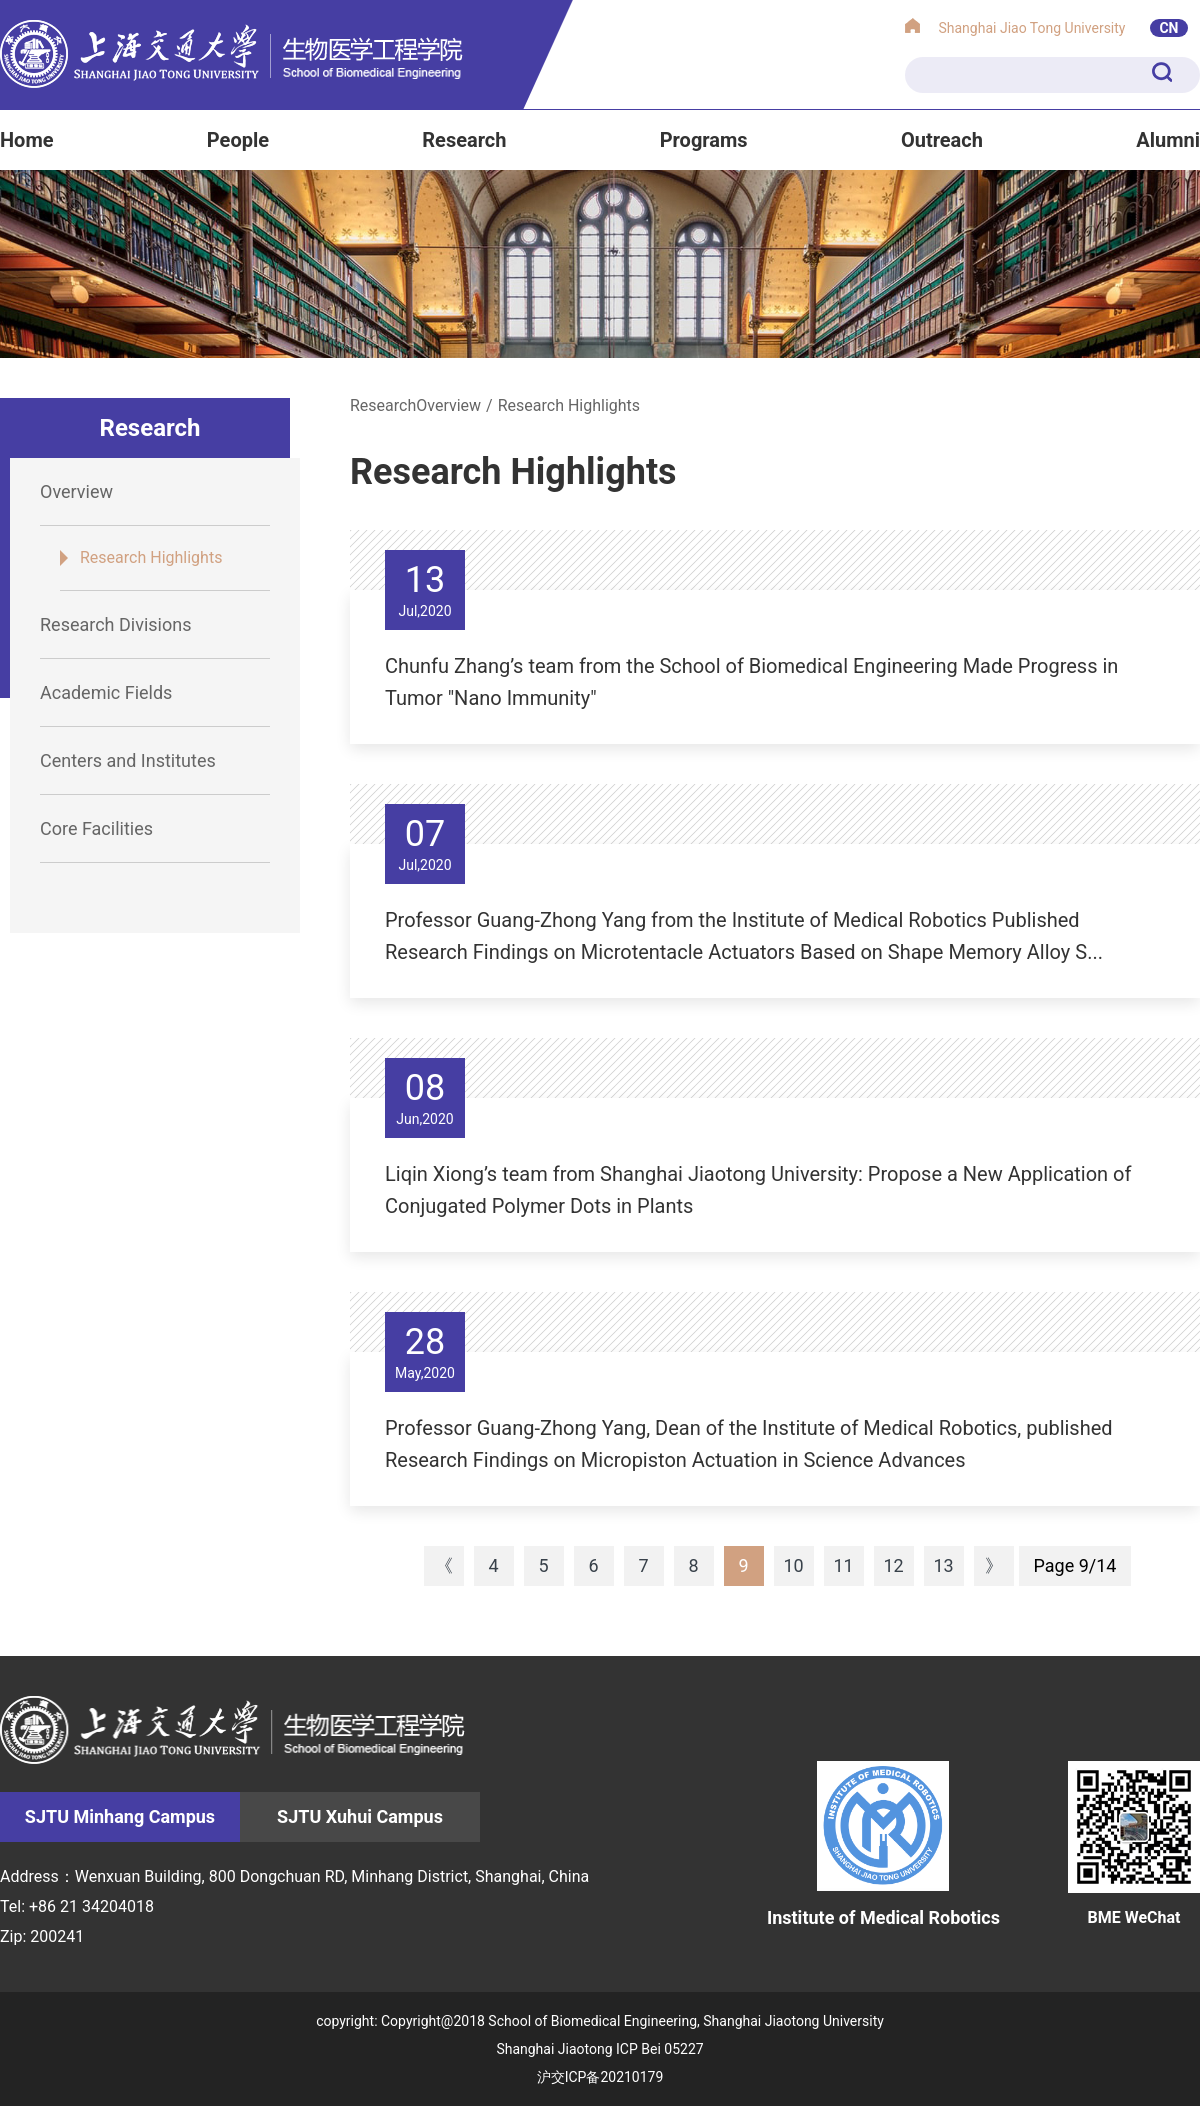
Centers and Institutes (128, 760)
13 (943, 1565)
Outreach (942, 140)
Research (464, 140)
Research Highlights (151, 557)
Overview (76, 491)
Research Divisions (115, 624)
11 (843, 1565)
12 (893, 1565)
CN (1168, 28)
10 (793, 1565)
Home (27, 140)
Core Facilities (96, 828)
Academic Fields (106, 692)
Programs (704, 140)
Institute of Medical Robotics (883, 1844)
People (238, 140)
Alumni (1168, 140)
